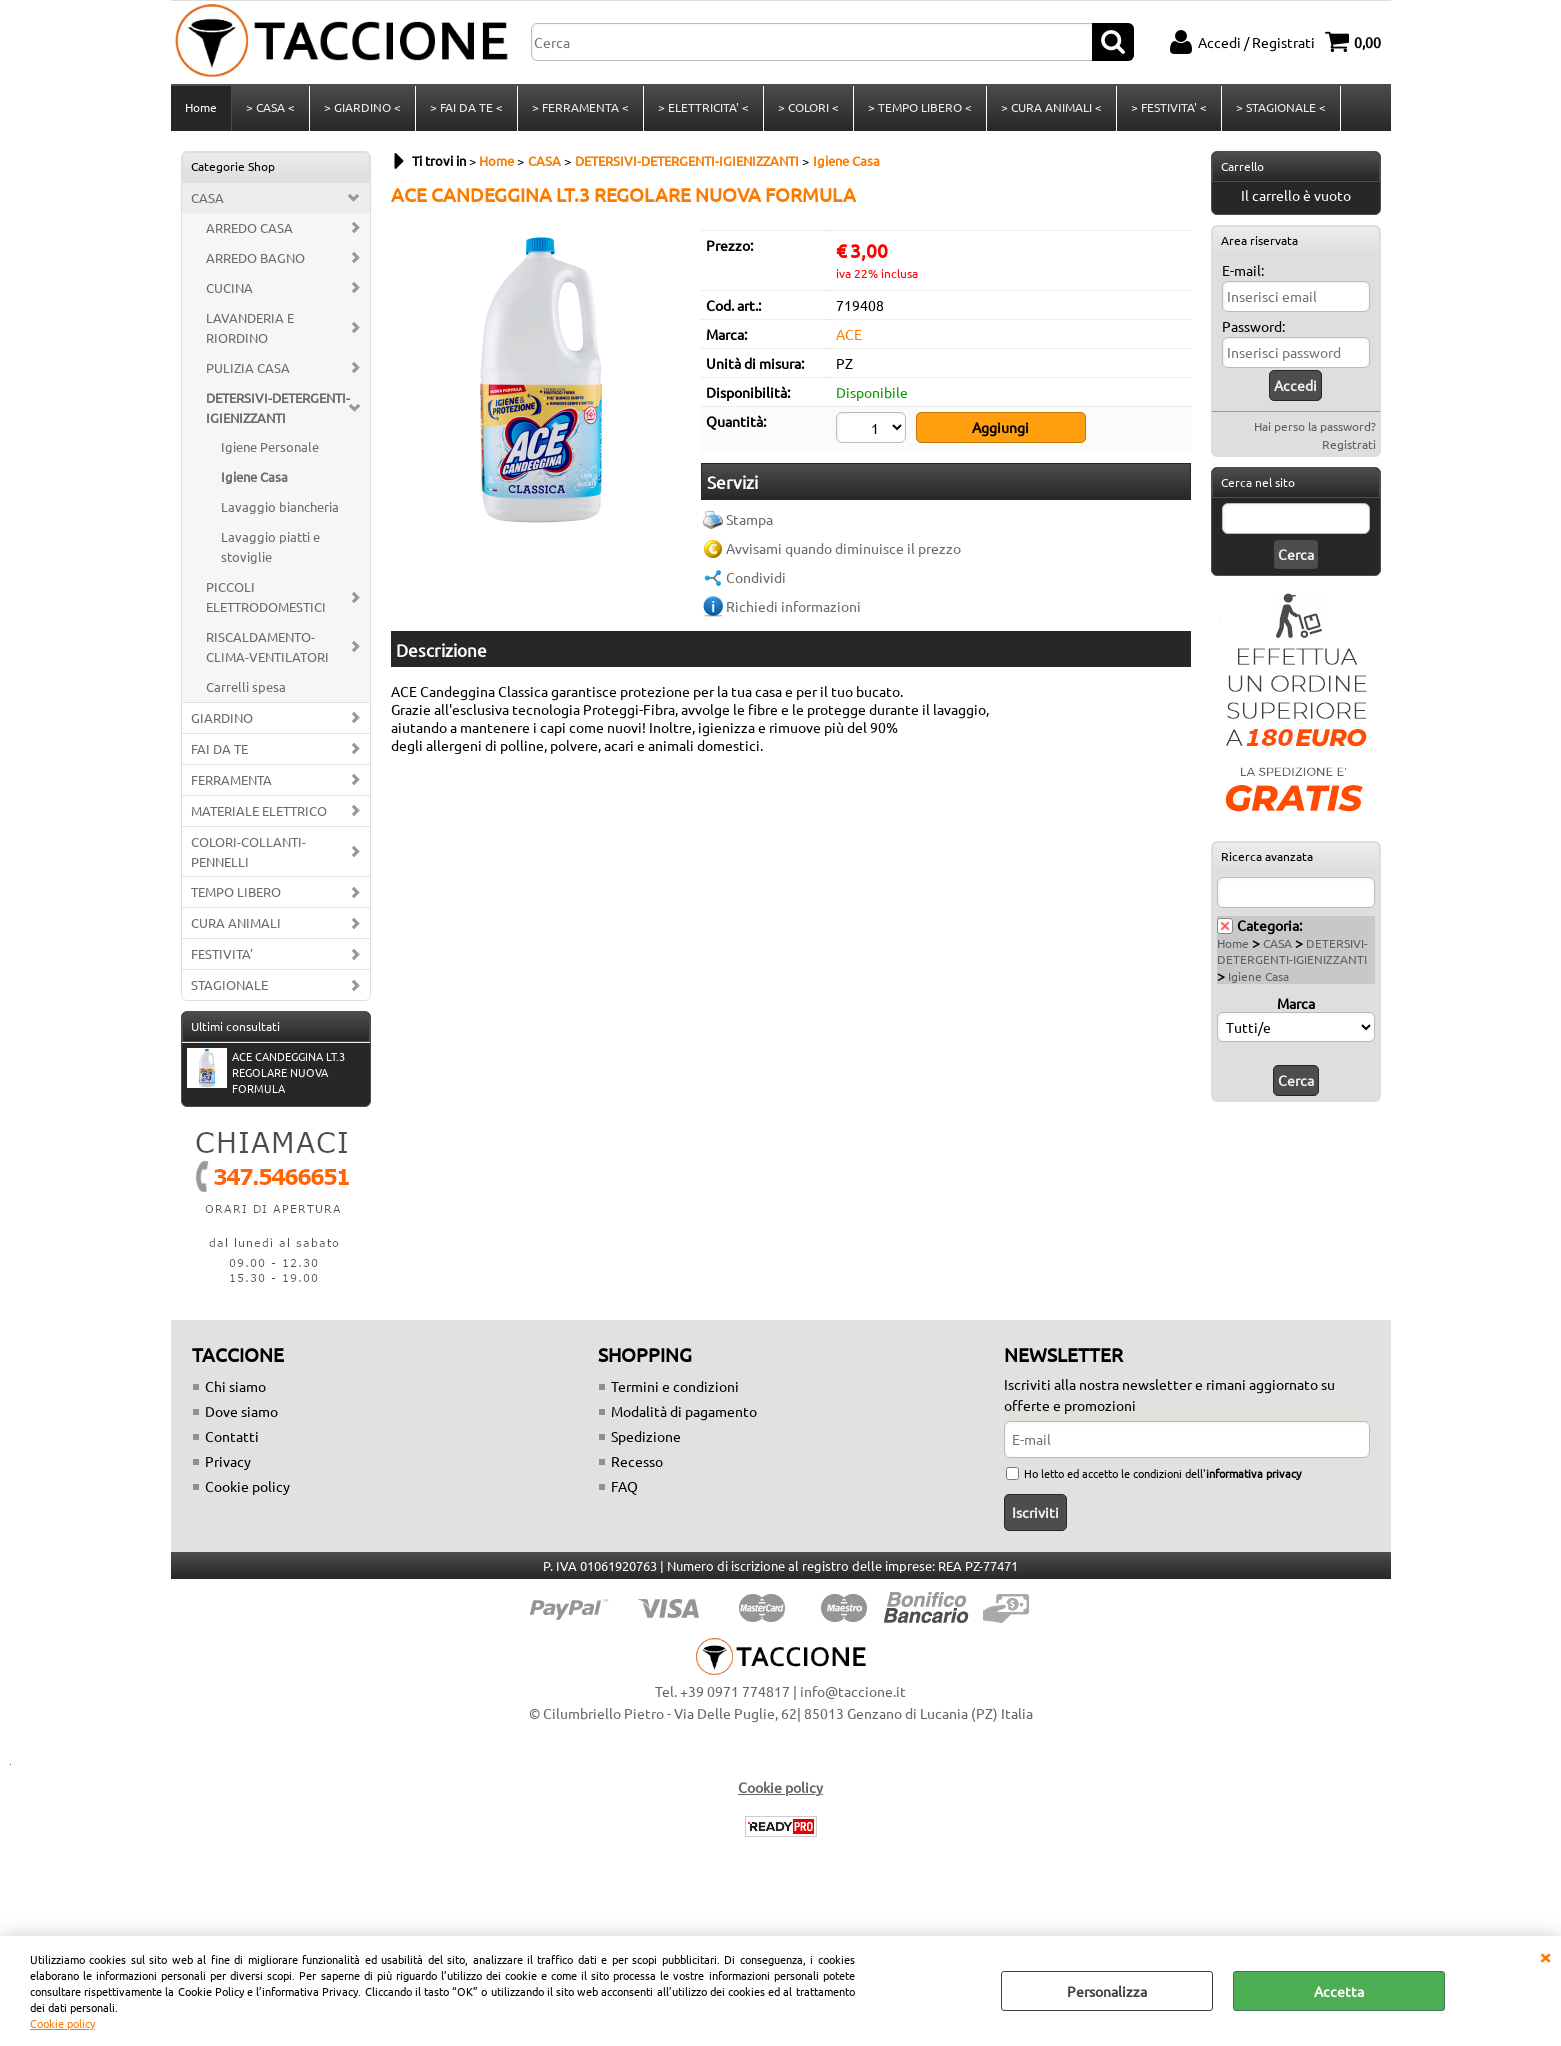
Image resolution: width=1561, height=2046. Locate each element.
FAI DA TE (219, 748)
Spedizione (646, 1436)
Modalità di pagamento (684, 1411)
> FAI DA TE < (466, 108)
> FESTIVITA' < (1169, 108)
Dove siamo (241, 1411)
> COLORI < (808, 108)
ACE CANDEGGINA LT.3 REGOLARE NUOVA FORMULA (266, 1072)
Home (201, 108)
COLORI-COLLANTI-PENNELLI (248, 851)
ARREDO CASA (249, 227)
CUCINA (229, 287)
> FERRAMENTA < (580, 108)
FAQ (624, 1486)
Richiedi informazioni (793, 607)
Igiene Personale (270, 447)
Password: (1253, 326)
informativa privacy (1253, 1473)
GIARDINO (222, 717)
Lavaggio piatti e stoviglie (270, 547)
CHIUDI (1545, 1956)
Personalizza (1107, 1991)
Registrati (1349, 444)
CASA (207, 197)
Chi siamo (235, 1386)
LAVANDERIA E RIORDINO (250, 327)
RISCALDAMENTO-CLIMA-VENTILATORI (267, 646)
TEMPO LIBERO (236, 892)
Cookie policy (62, 2023)
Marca (1296, 1003)
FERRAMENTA (231, 779)
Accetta (1339, 1991)
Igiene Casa (254, 477)
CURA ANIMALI (236, 923)
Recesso (637, 1461)
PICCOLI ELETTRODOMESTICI (266, 596)
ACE (849, 334)
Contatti (232, 1436)
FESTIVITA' (222, 954)
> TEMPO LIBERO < (920, 108)
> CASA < (270, 108)
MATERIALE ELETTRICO (259, 810)
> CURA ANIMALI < (1051, 108)
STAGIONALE (229, 985)
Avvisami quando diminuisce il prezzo (843, 549)
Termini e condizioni (675, 1386)
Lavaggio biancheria (280, 507)
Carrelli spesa (246, 686)
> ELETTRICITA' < (703, 108)
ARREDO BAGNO (255, 257)
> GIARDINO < (362, 108)
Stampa (749, 520)
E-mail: (1243, 270)
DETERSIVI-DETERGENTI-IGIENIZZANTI (278, 407)
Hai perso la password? (1315, 426)
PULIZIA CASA (248, 367)
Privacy (228, 1461)
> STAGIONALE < (1281, 108)
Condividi (756, 578)
